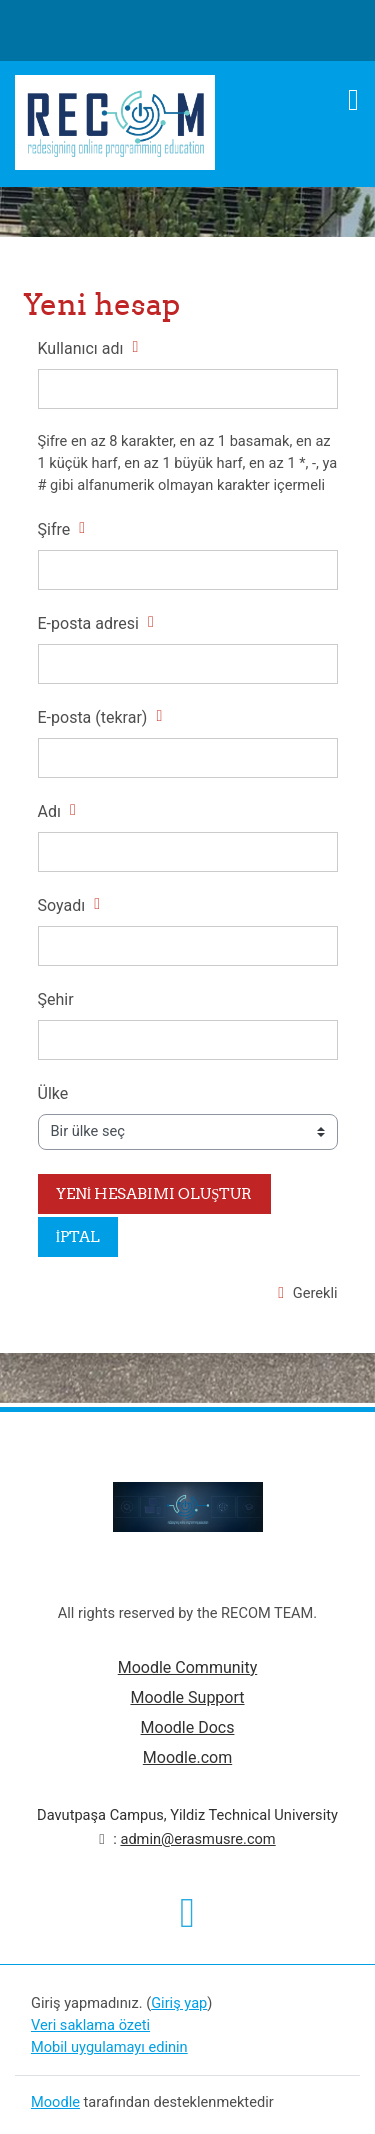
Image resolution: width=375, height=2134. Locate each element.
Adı (49, 811)
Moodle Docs (188, 1727)
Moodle (55, 2102)
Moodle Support (187, 1697)
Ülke (53, 1093)
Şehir (56, 999)
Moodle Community (188, 1667)
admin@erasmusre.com (197, 1839)
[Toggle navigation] (353, 100)
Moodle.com (187, 1757)
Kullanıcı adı (81, 348)
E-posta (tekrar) (93, 717)
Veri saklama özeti (90, 2025)
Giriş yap (179, 2003)
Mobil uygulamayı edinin (109, 2047)
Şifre (54, 529)
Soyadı (62, 905)
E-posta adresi (88, 623)
